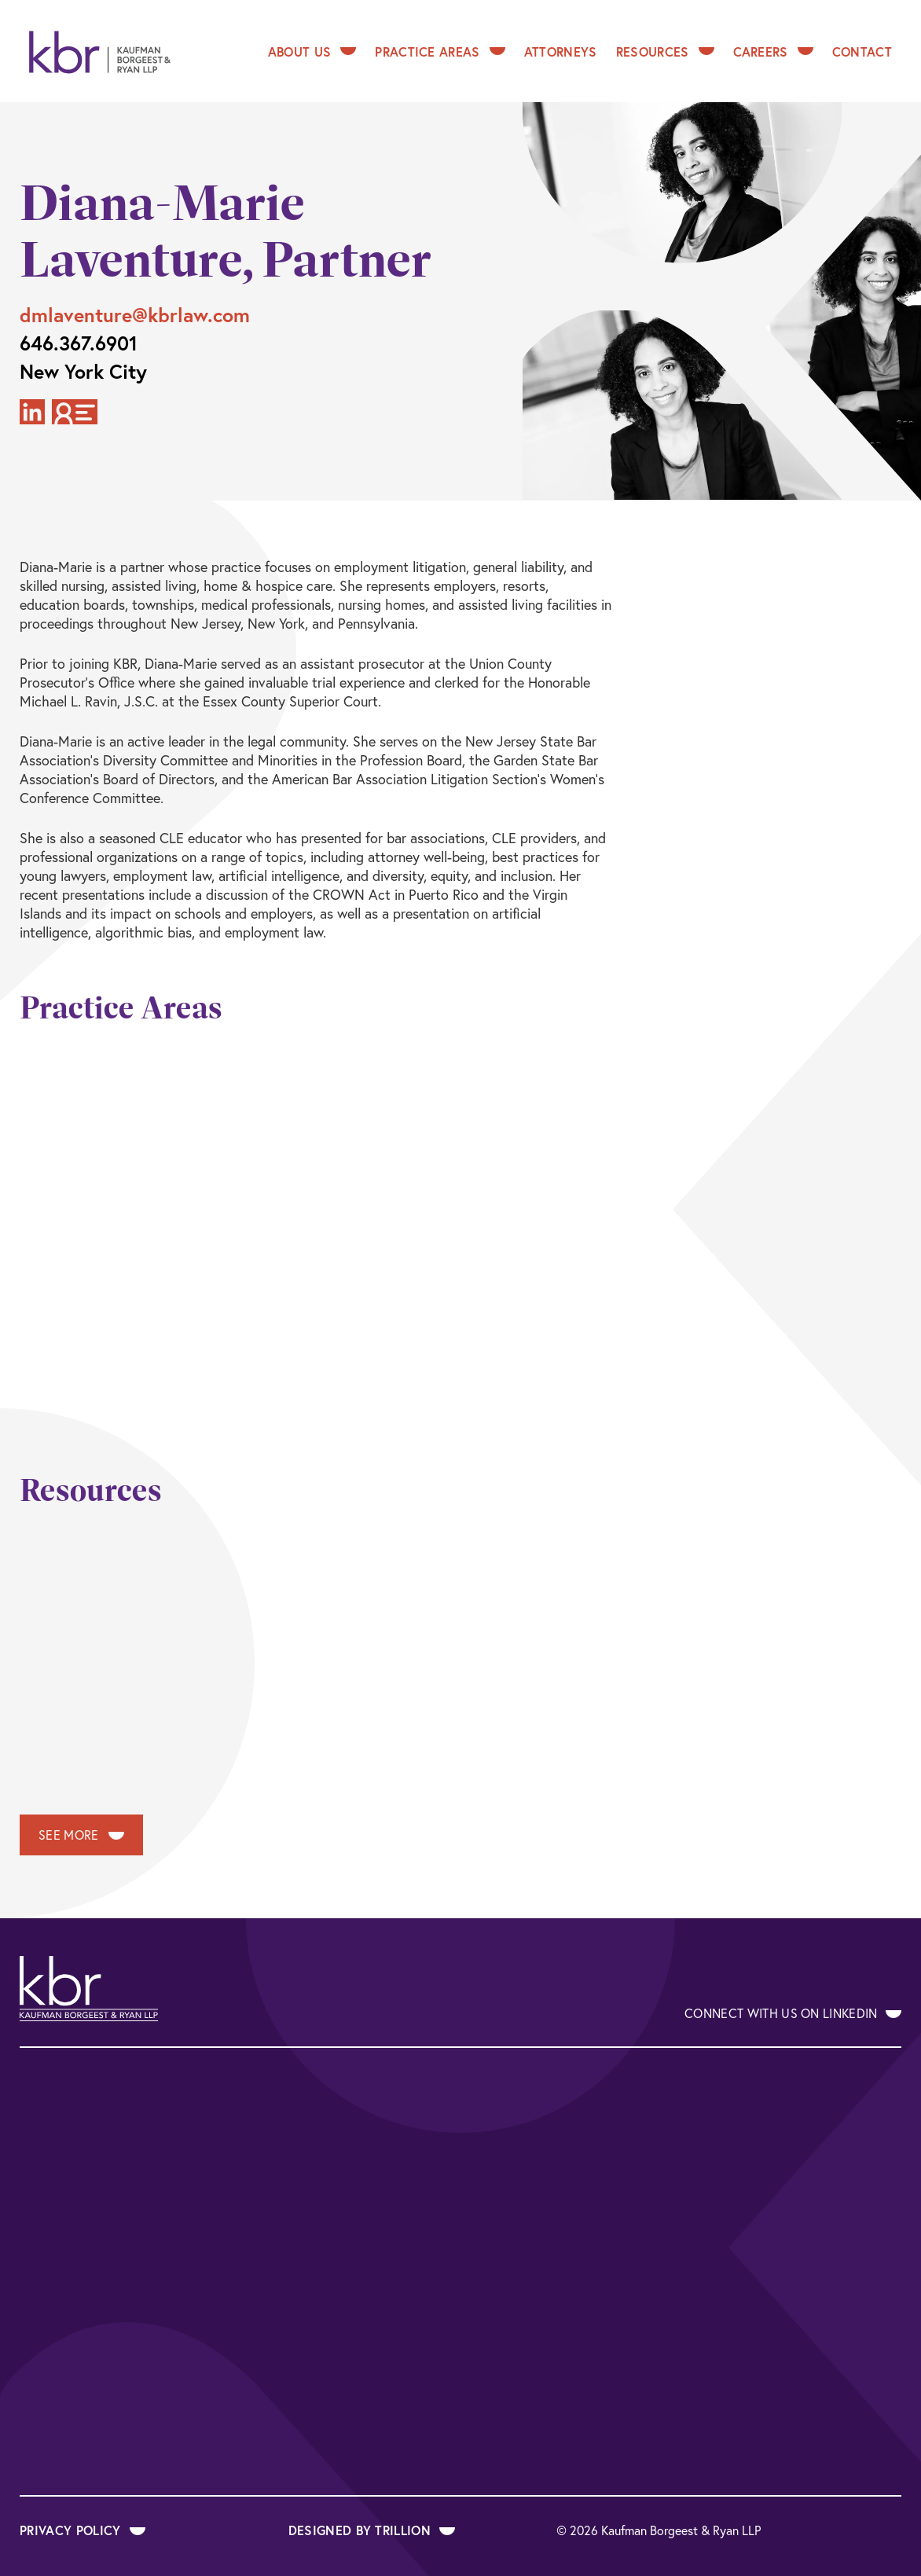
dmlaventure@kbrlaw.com (135, 315)
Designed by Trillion (372, 2530)
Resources (665, 51)
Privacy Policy (82, 2530)
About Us (312, 51)
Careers (773, 51)
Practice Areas (440, 51)
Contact (862, 51)
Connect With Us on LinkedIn (792, 2013)
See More (81, 1834)
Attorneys (560, 51)
